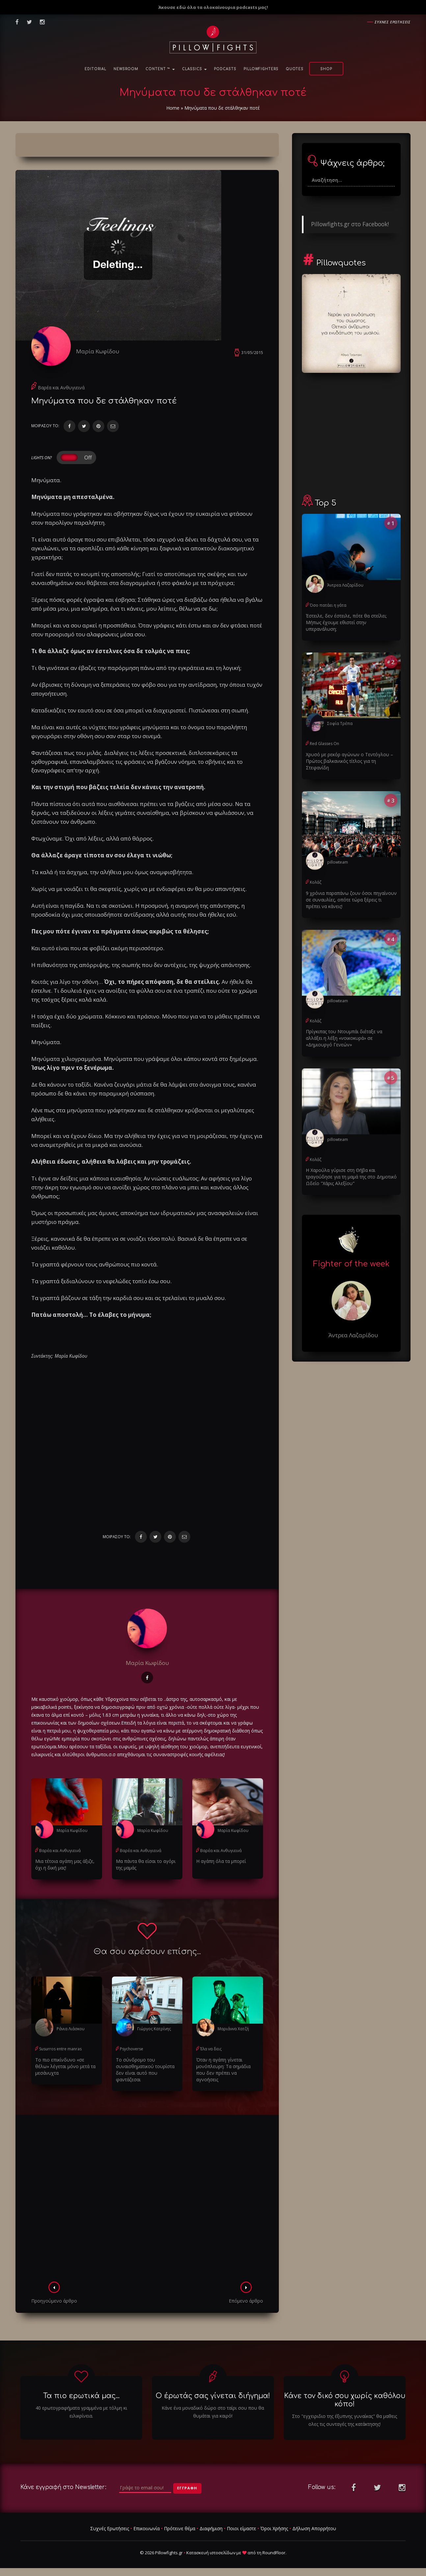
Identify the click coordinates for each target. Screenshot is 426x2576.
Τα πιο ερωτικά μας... (81, 2396)
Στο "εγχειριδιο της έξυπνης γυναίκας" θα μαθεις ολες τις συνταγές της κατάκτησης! (344, 2420)
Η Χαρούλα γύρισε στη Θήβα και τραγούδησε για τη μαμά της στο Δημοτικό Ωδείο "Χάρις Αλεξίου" (351, 1176)
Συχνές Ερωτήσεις (109, 2528)
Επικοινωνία (146, 2528)
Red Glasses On (324, 743)
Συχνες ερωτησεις (393, 21)
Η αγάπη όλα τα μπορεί (221, 1861)
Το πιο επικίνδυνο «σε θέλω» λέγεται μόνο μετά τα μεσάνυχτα (65, 2066)
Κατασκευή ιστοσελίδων (210, 2553)
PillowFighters (261, 69)
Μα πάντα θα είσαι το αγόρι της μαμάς (145, 1864)
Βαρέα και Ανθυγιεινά (61, 387)
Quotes (295, 69)
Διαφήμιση (211, 2528)
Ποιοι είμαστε (241, 2528)
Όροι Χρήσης (274, 2528)
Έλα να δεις (211, 2049)
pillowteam (337, 862)
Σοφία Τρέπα (340, 723)
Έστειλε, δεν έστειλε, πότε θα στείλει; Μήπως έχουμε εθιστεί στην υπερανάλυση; (346, 622)
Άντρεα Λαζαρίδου (345, 585)
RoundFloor (273, 2553)
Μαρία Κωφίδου (97, 351)
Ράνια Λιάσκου (71, 2029)
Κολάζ (315, 882)
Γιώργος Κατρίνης (154, 2029)
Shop (326, 69)
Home (172, 108)
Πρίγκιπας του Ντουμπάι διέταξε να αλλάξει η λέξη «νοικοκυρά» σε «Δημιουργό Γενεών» (344, 1038)
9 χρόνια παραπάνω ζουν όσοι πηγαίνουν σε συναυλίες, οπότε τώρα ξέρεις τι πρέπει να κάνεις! (351, 899)
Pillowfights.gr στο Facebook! (350, 224)
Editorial (95, 69)
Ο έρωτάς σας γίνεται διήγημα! (213, 2396)
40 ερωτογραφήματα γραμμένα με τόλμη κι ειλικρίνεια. (81, 2412)
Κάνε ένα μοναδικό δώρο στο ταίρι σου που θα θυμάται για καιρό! (213, 2412)
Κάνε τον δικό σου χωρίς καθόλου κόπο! (344, 2400)
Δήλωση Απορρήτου (314, 2528)
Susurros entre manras (60, 2049)
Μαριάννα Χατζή (233, 2029)
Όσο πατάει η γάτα (328, 605)
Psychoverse (131, 2049)
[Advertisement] (147, 2200)
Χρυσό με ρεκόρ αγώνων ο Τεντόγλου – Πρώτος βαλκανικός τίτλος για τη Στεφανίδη (349, 761)
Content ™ (160, 69)
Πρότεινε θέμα (179, 2528)
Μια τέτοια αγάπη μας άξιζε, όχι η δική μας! (64, 1864)
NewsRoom (126, 69)
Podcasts (225, 69)
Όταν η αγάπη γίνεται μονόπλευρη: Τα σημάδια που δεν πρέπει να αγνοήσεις (223, 2070)
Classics (194, 69)
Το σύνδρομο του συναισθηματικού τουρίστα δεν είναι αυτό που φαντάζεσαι (145, 2070)
